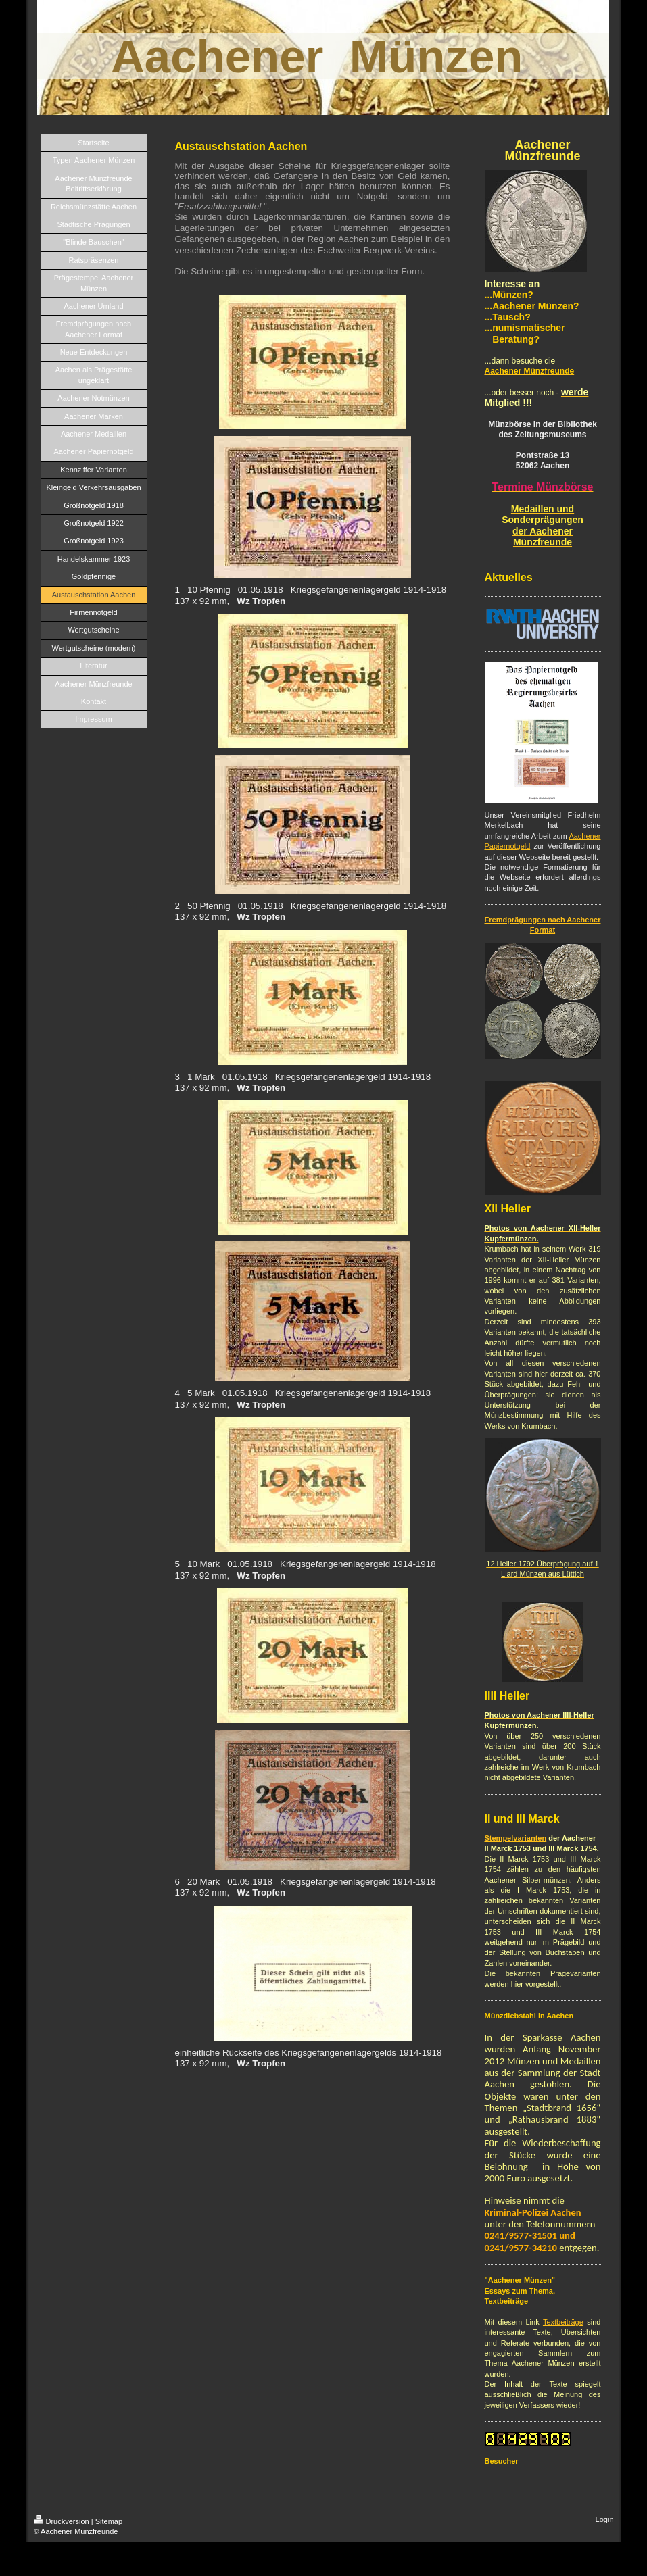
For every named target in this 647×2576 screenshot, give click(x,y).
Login (605, 2519)
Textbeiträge (563, 2322)
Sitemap (108, 2521)
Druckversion (61, 2521)
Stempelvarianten (516, 1838)
